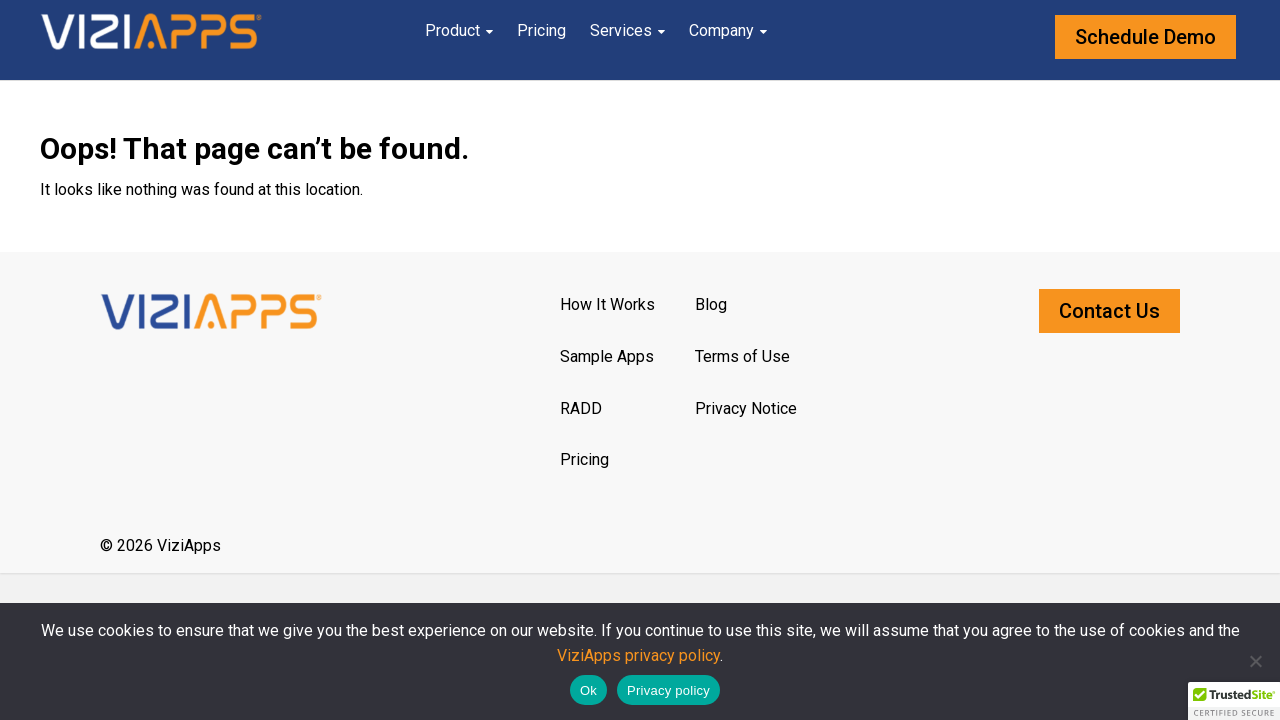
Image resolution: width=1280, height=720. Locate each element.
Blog (711, 304)
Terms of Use (742, 356)
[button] (1234, 701)
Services (621, 30)
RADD (581, 408)
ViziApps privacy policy (638, 655)
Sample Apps (607, 356)
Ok (588, 690)
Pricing (541, 30)
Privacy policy (668, 690)
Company (721, 30)
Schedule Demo (1145, 37)
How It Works (607, 304)
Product (452, 30)
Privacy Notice (746, 408)
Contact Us (1109, 311)
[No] (1255, 661)
